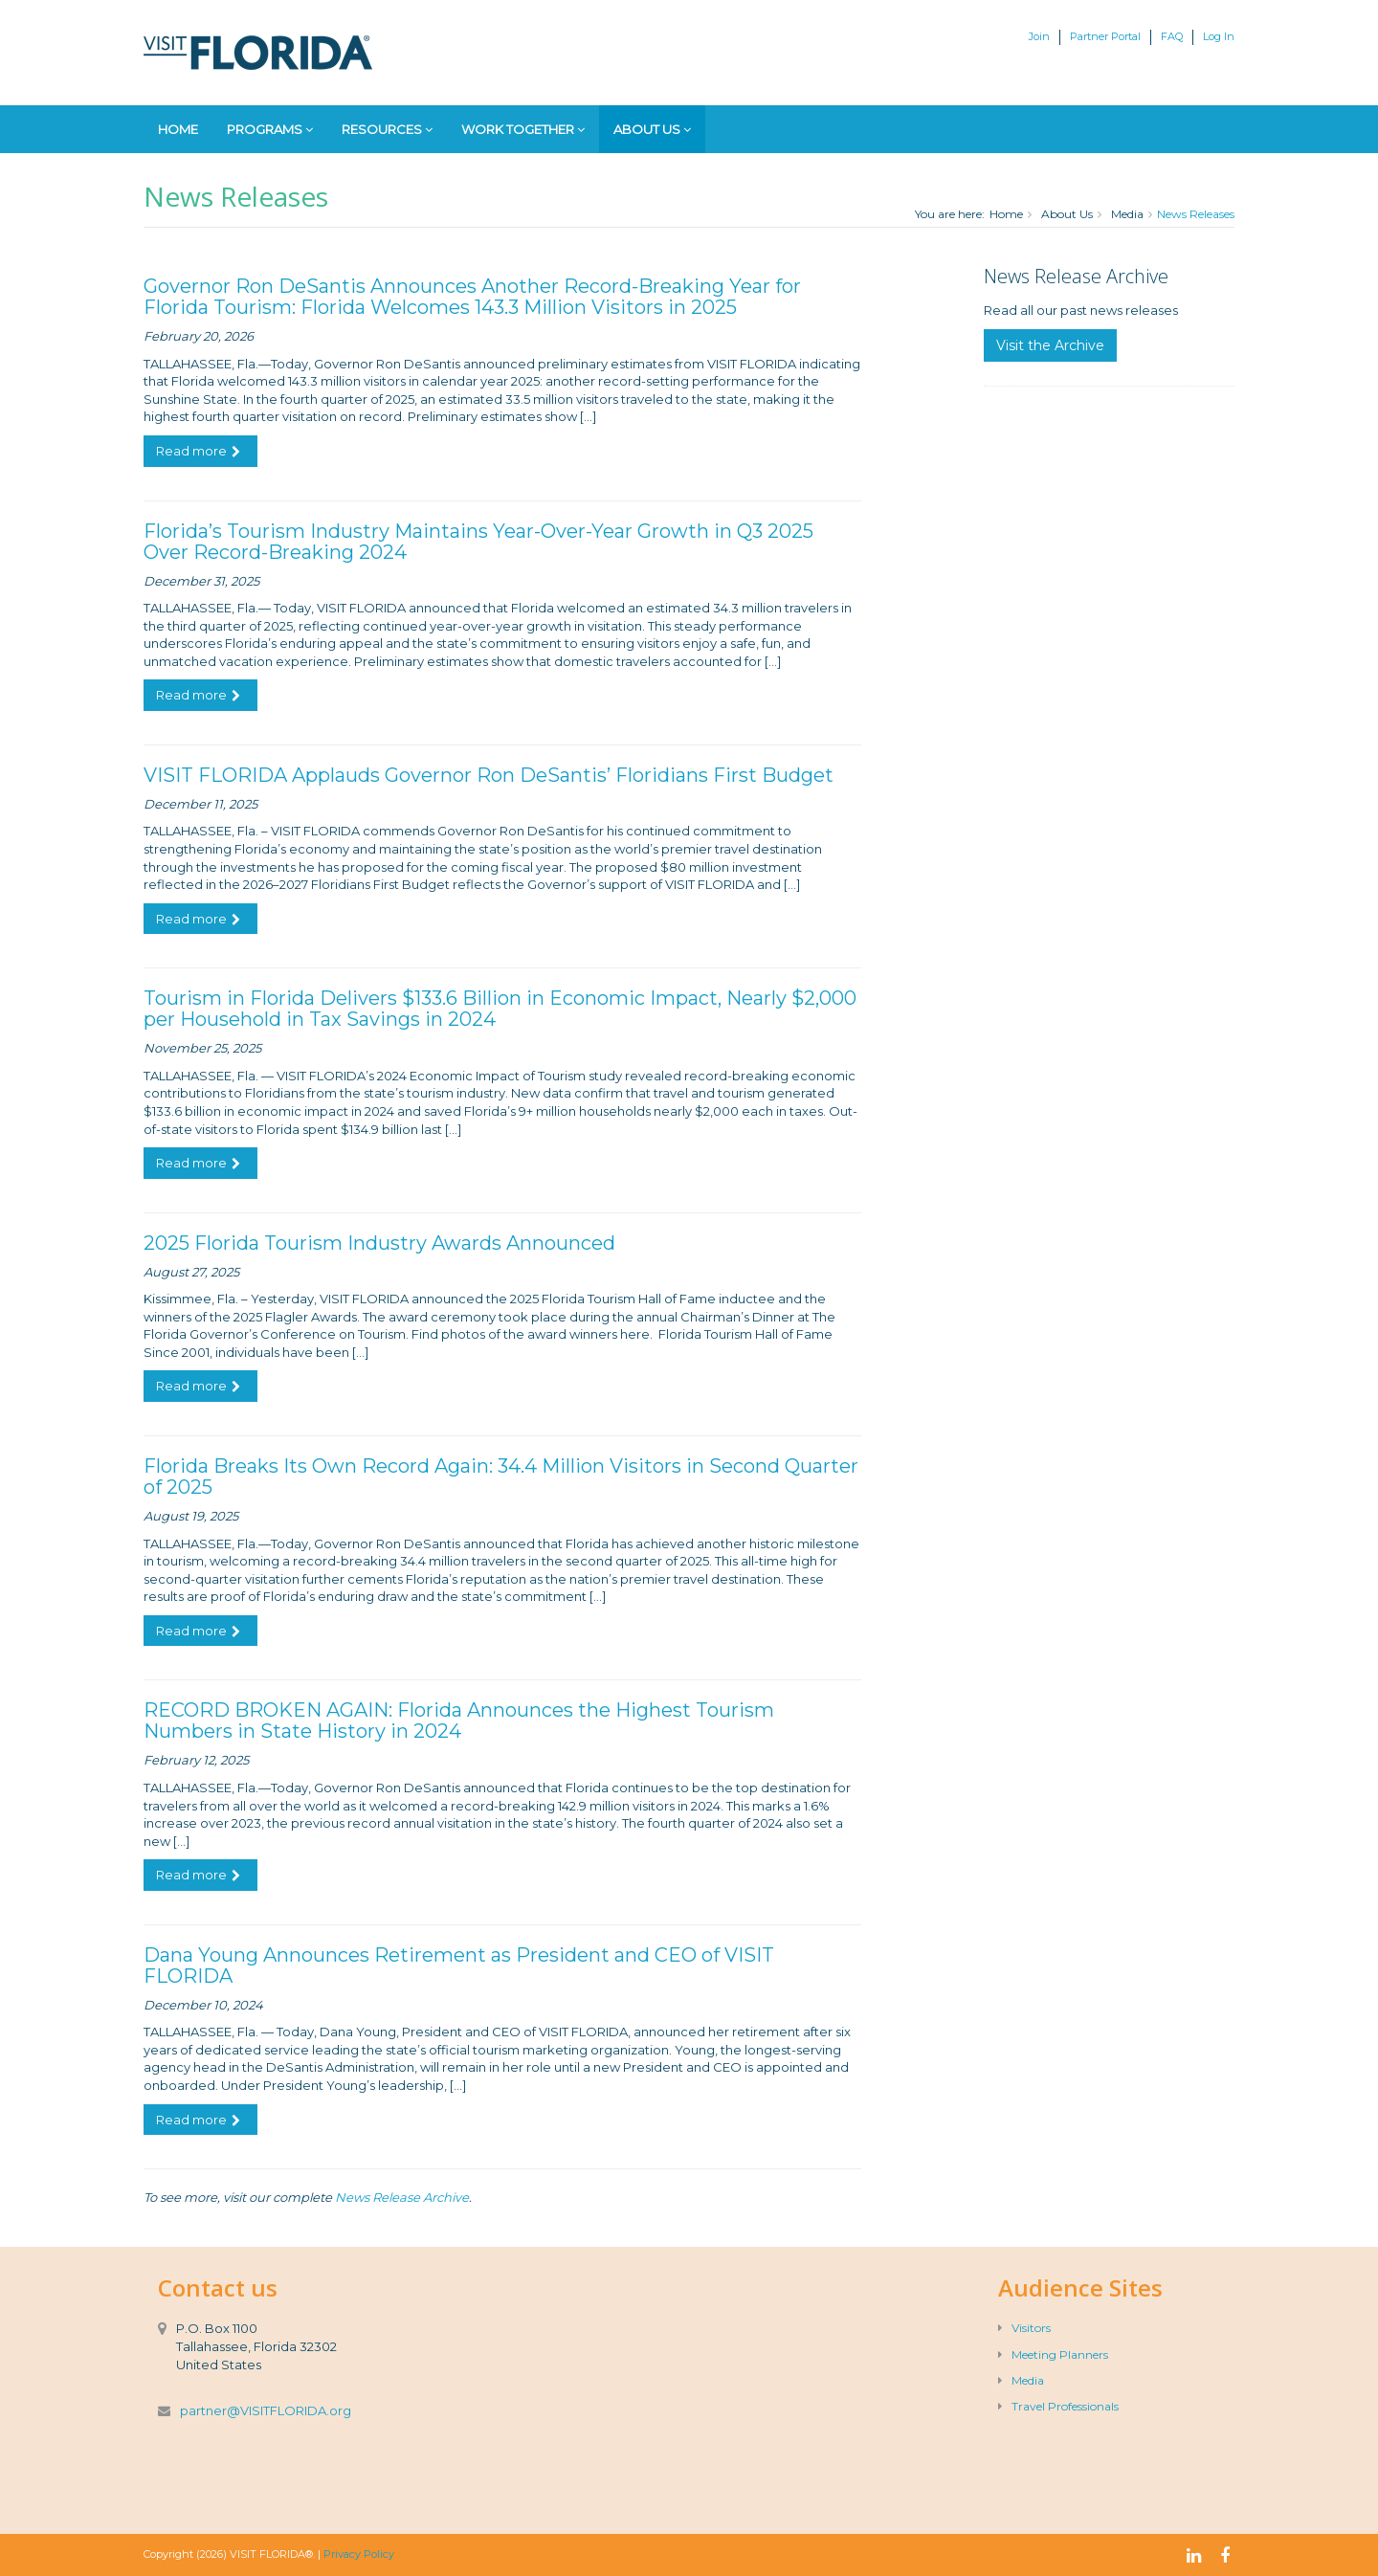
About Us (652, 129)
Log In (1218, 36)
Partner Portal (1105, 36)
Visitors (1024, 2328)
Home (178, 129)
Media (1127, 214)
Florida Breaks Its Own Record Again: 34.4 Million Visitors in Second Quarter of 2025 (501, 1477)
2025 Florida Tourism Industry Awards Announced (379, 1243)
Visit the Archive (1050, 345)
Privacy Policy (358, 2554)
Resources (387, 129)
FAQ (1172, 36)
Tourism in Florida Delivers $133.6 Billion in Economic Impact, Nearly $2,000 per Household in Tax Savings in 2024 (500, 1009)
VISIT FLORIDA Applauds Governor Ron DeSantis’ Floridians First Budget (488, 775)
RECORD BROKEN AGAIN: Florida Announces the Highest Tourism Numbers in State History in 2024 (459, 1721)
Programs (270, 129)
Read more (198, 450)
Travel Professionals (1058, 2406)
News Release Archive (402, 2197)
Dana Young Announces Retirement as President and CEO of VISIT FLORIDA (459, 1965)
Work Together (523, 129)
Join (1039, 36)
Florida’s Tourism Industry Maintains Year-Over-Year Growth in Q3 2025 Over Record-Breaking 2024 (478, 542)
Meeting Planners (1053, 2354)
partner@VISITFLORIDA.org (265, 2410)
